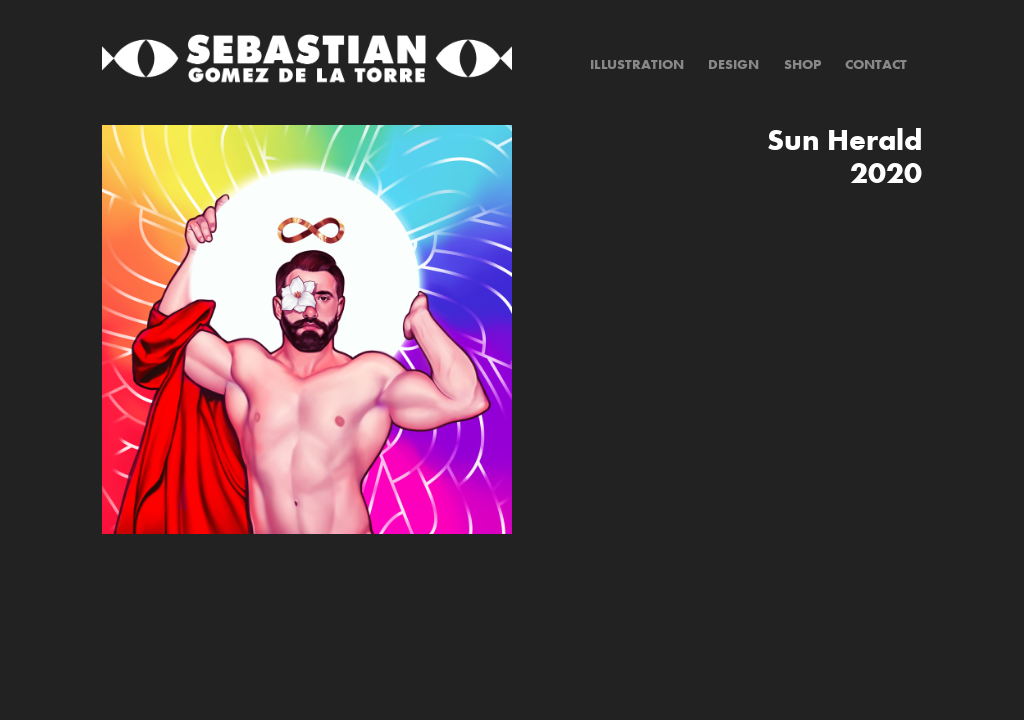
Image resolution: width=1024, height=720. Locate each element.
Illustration (637, 64)
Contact (876, 64)
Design (733, 64)
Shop (802, 64)
